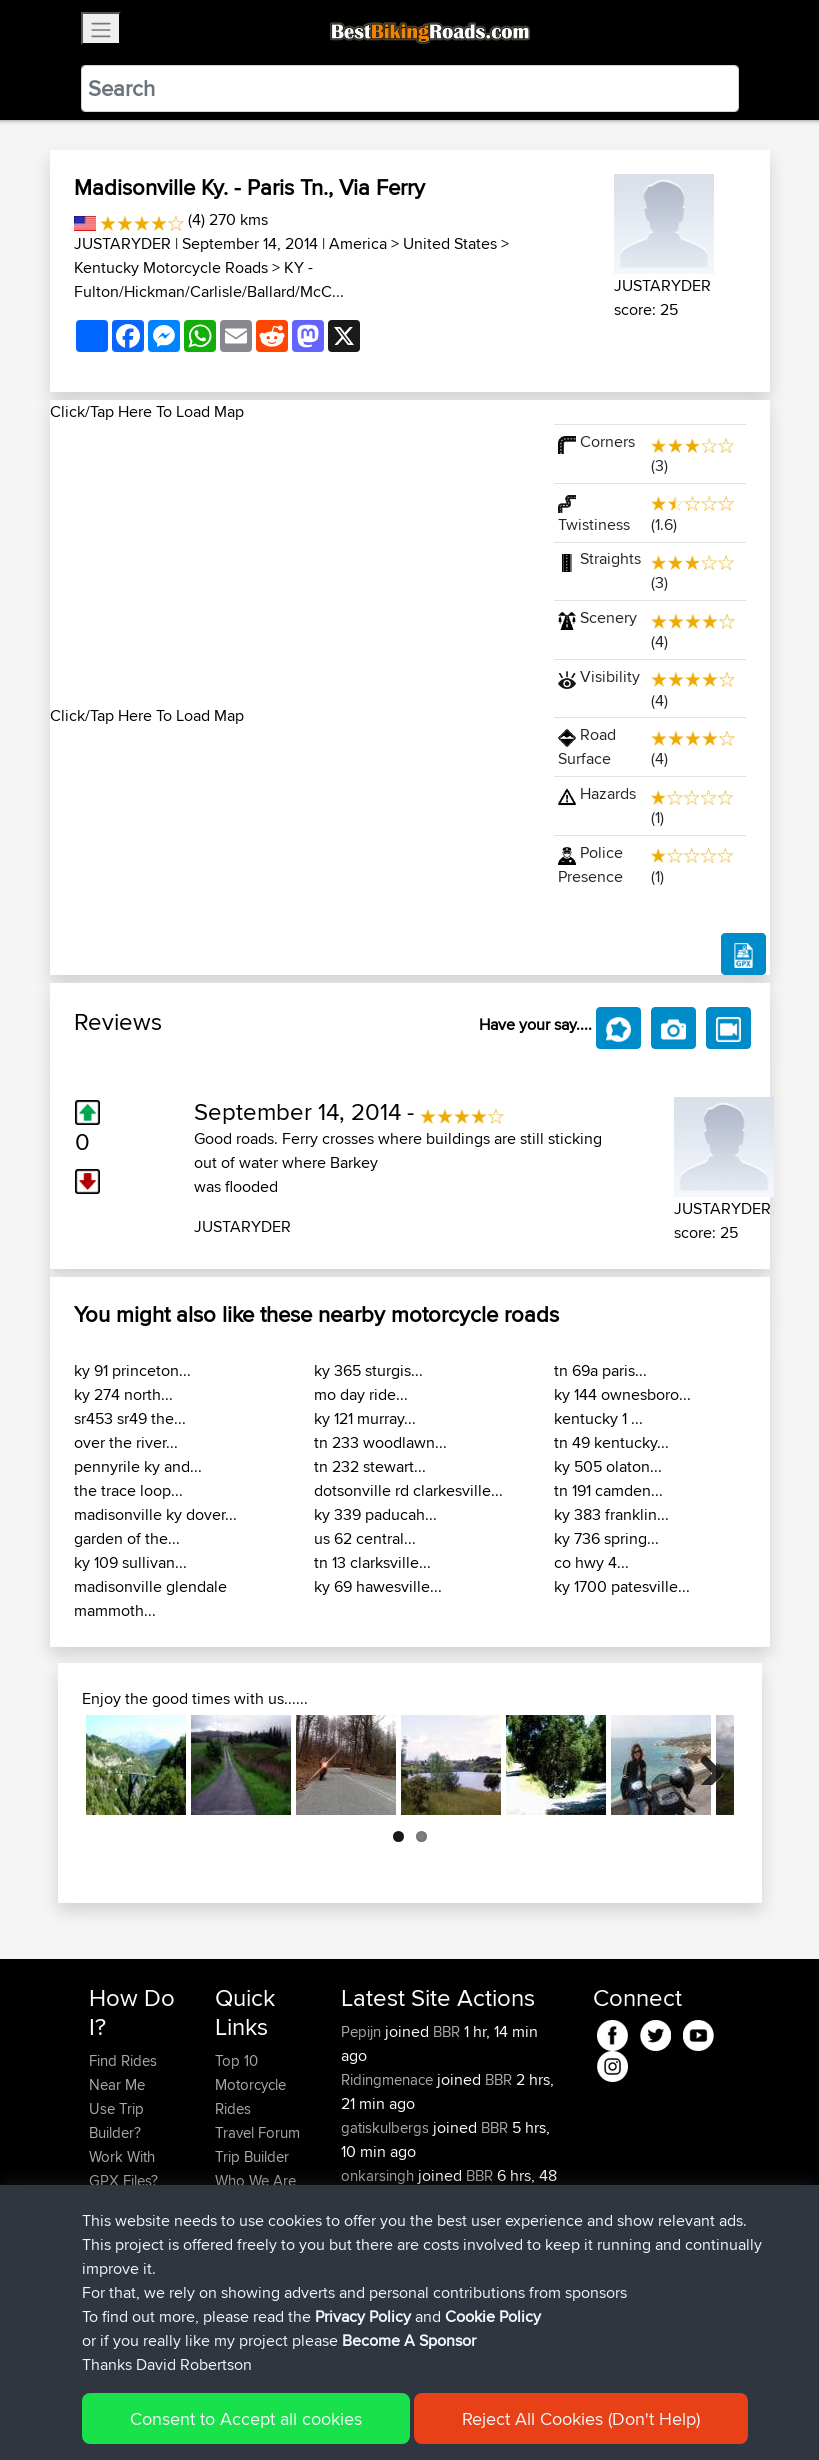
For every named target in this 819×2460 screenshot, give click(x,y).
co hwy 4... (591, 1562)
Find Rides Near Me (123, 2072)
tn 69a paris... (600, 1370)
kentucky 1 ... (598, 1418)
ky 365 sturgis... (368, 1370)
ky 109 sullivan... (130, 1562)
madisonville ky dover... (155, 1514)
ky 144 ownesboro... (622, 1394)
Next (704, 1765)
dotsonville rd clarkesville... (408, 1490)
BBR (446, 2031)
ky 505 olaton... (608, 1466)
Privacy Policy (357, 2415)
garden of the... (127, 1538)
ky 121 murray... (365, 1418)
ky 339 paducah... (375, 1514)
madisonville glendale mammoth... (150, 1598)
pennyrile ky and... (138, 1466)
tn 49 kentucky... (611, 1442)
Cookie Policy (456, 2415)
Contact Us (251, 2204)
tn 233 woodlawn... (380, 1442)
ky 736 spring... (606, 1538)
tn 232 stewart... (370, 1466)
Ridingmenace (389, 2079)
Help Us (241, 2228)
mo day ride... (361, 1394)
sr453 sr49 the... (130, 1418)
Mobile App (379, 2295)
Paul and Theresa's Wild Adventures (443, 2307)
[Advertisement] (290, 564)
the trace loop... (128, 1490)
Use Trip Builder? (116, 2120)
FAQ (102, 2300)
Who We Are (255, 2180)
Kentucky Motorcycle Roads (171, 267)
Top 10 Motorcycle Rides (250, 2084)
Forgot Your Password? (127, 2216)
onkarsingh (379, 2175)
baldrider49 (381, 2271)
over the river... (126, 1442)
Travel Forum (257, 2132)
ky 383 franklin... (611, 1514)
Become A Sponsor (122, 2264)
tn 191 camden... (608, 1490)
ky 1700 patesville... (622, 1586)
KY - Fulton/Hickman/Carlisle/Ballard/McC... (209, 279)
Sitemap (275, 2415)
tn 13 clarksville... (372, 1562)
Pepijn (363, 2031)
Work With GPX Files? (123, 2168)
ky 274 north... (123, 1394)
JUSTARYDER (122, 243)
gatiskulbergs (387, 2127)
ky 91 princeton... (132, 1370)
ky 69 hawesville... (378, 1586)
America (358, 243)
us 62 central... (365, 1538)
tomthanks (377, 2223)
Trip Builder (252, 2156)
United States (450, 243)
